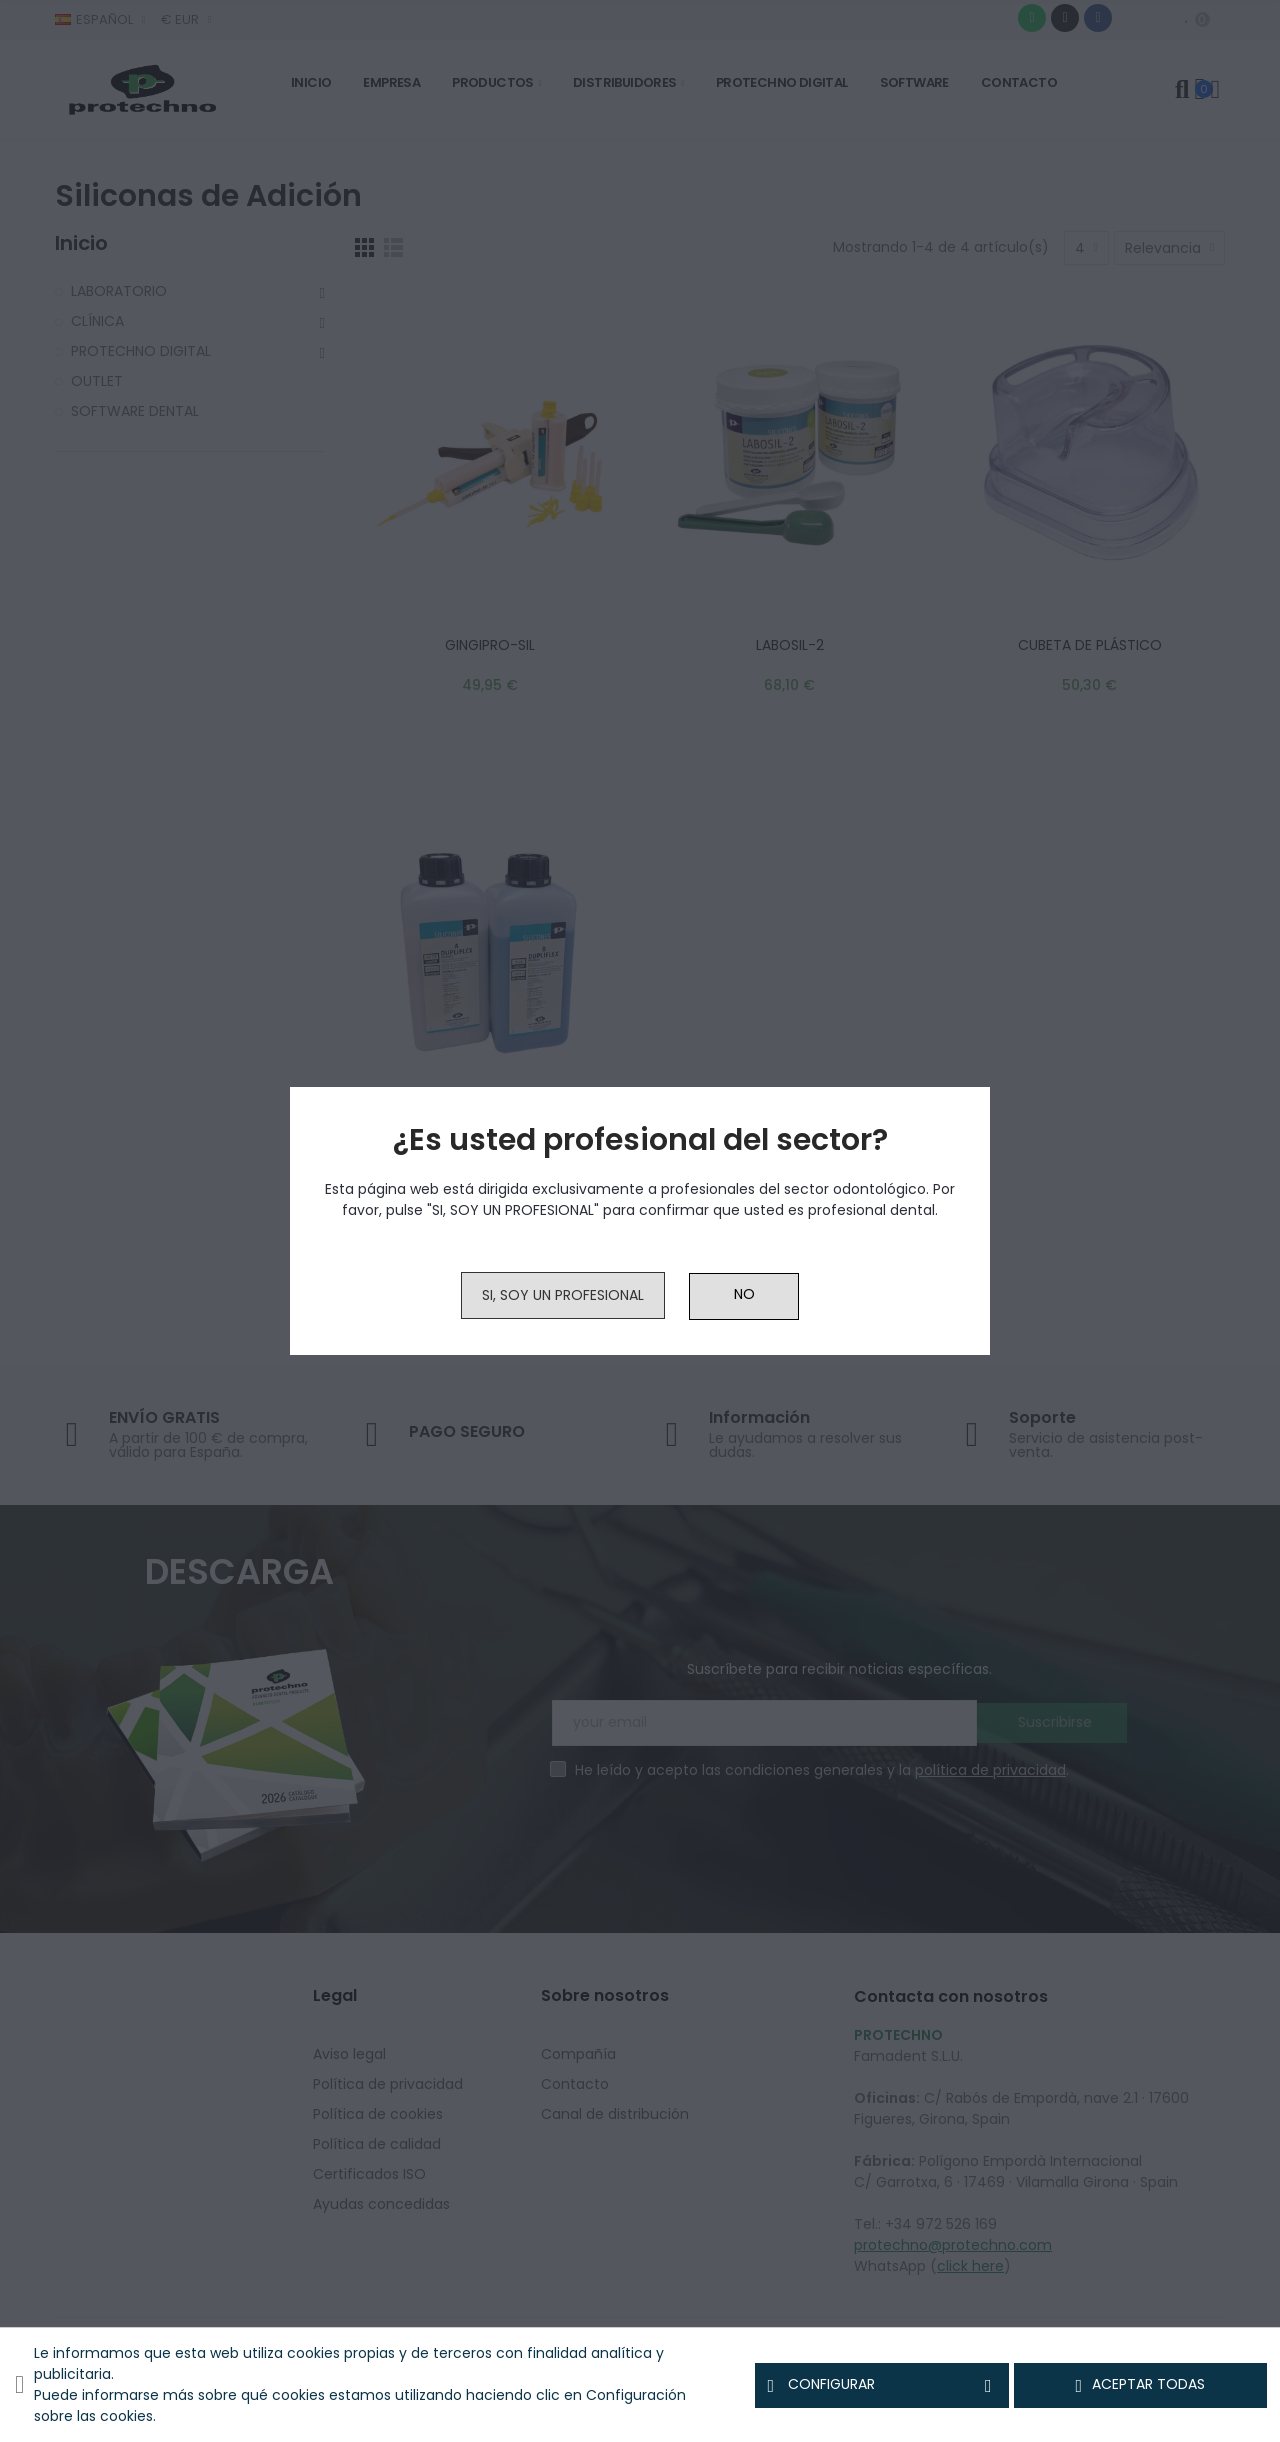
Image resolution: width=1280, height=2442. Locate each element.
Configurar (881, 2385)
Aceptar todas (1141, 2385)
